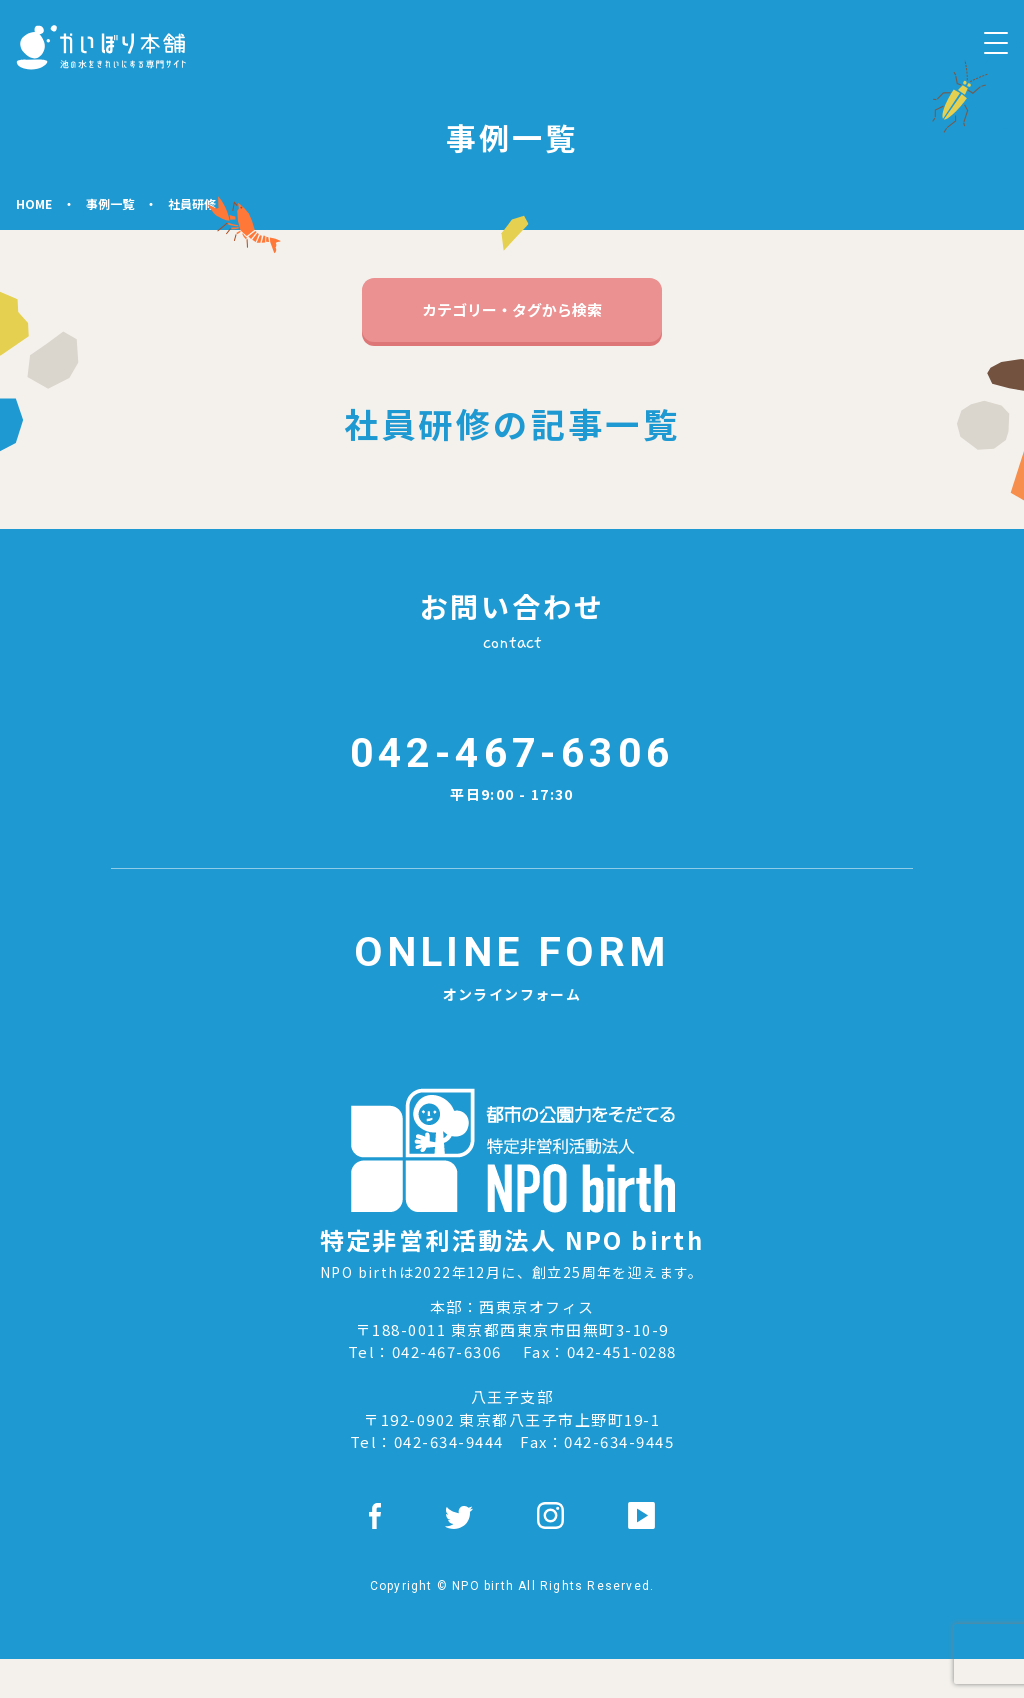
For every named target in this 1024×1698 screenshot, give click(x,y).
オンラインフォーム (512, 1002)
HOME (34, 203)
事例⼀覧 (110, 203)
